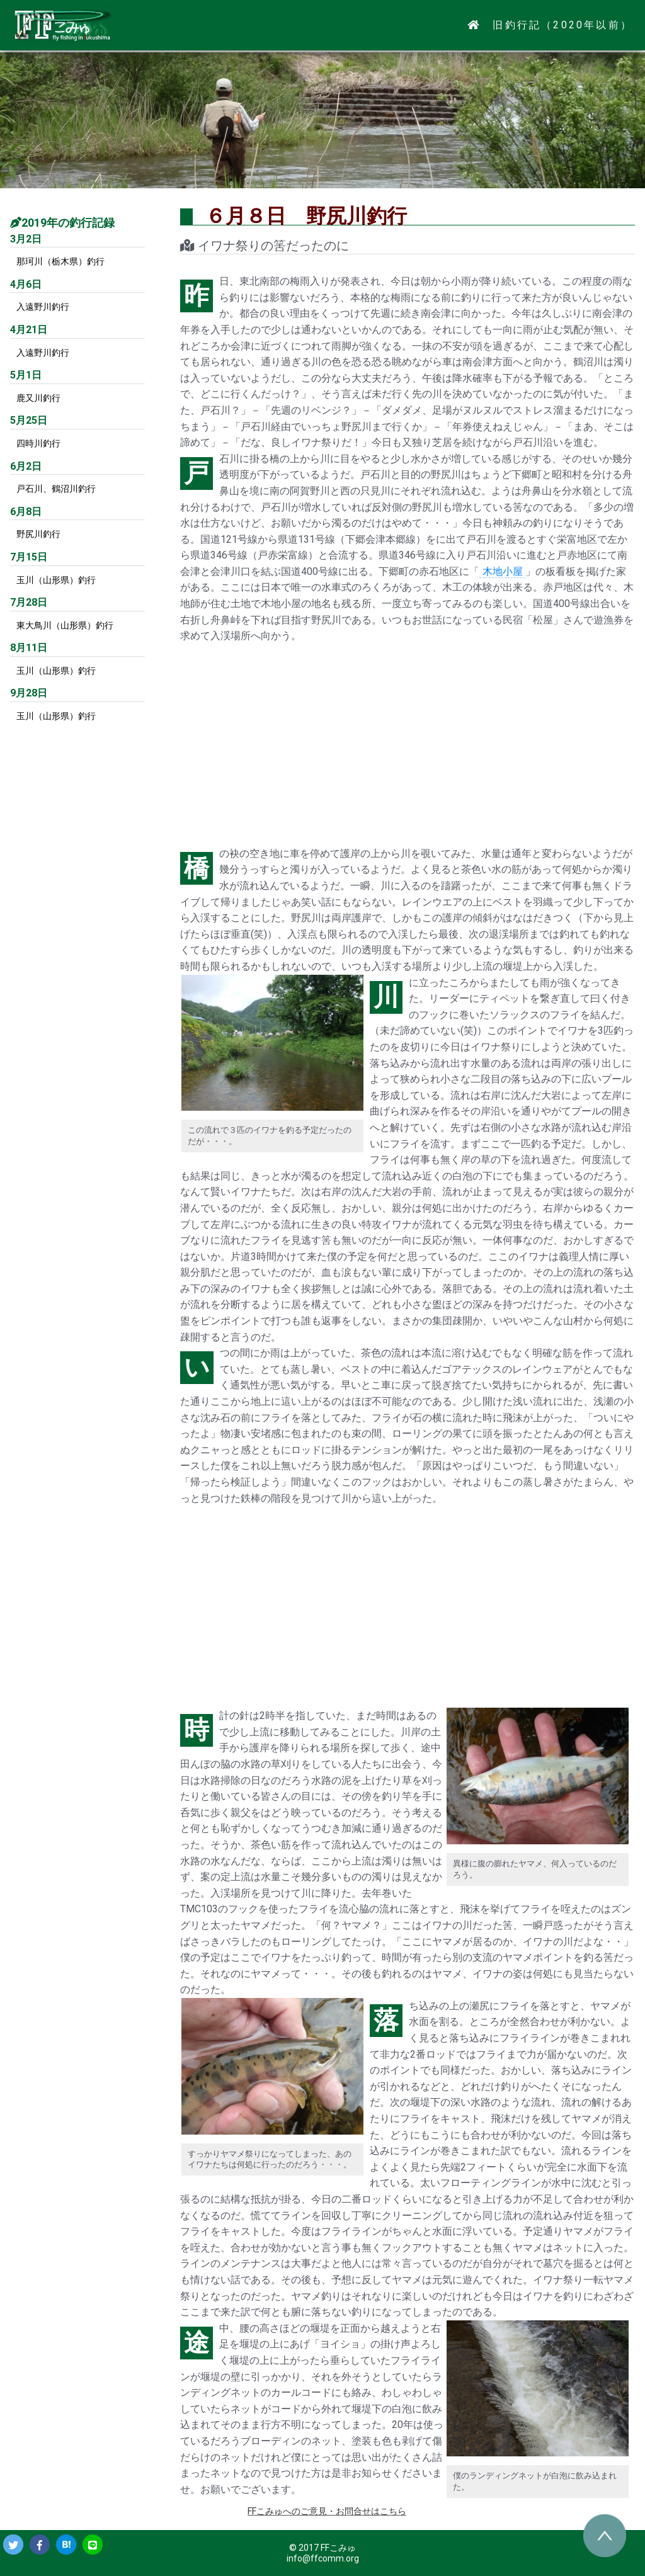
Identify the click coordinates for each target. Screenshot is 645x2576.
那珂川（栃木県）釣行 (60, 261)
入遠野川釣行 (42, 307)
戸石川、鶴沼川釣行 (56, 489)
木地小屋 (502, 571)
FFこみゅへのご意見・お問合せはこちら (327, 2511)
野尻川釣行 (38, 534)
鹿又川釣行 (38, 398)
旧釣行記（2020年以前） (562, 25)
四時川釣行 (38, 443)
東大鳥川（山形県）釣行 (64, 625)
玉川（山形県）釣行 (56, 580)
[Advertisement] (407, 745)
